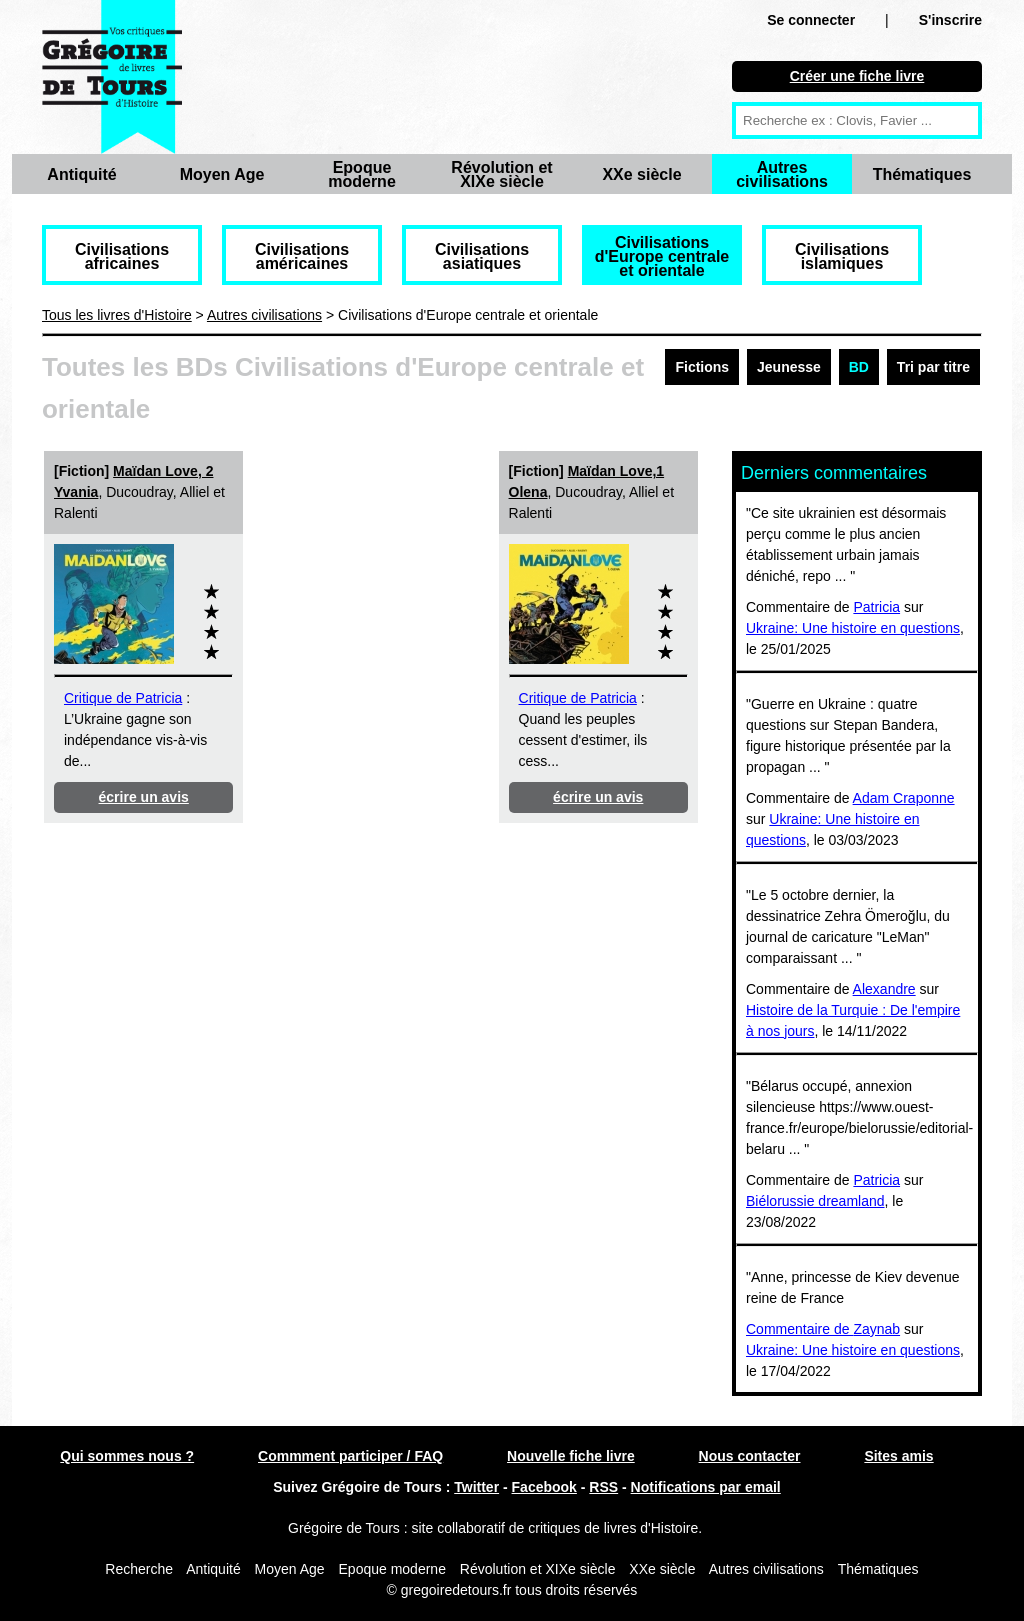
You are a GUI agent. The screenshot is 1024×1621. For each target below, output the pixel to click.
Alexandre (884, 989)
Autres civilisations (782, 174)
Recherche (139, 1569)
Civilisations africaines (122, 256)
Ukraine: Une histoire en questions (853, 628)
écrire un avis (144, 797)
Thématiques (922, 174)
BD (859, 367)
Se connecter (811, 20)
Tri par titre (933, 367)
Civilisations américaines (302, 256)
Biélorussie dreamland (815, 1201)
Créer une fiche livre (857, 76)
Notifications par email (706, 1487)
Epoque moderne (362, 174)
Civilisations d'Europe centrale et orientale (662, 256)
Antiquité (81, 174)
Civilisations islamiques (842, 256)
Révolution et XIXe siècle (501, 174)
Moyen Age (222, 174)
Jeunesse (789, 367)
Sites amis (898, 1456)
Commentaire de (799, 1329)
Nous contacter (750, 1456)
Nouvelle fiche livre (571, 1456)
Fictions (702, 367)
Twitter (476, 1487)
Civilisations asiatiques (482, 256)
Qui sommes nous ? (127, 1456)
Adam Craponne (904, 798)
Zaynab (876, 1329)
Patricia (876, 607)
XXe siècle (641, 174)
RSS (603, 1487)
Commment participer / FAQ (350, 1456)
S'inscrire (950, 20)
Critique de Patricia (123, 698)
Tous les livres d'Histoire (117, 315)
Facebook (544, 1487)
